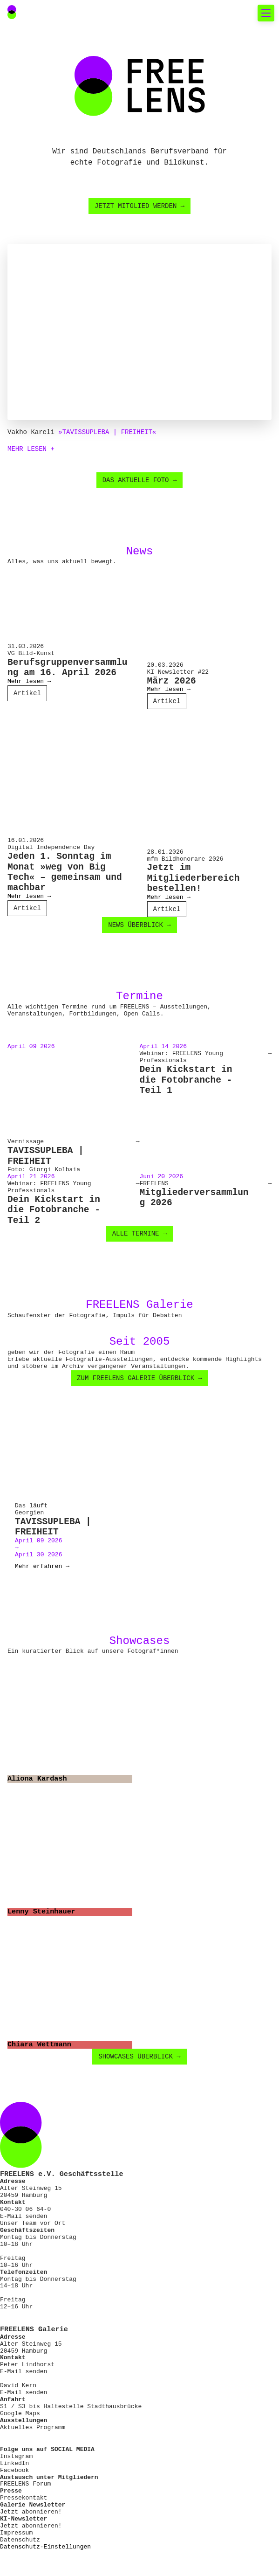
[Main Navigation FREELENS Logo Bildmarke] (12, 12)
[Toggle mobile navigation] (266, 13)
